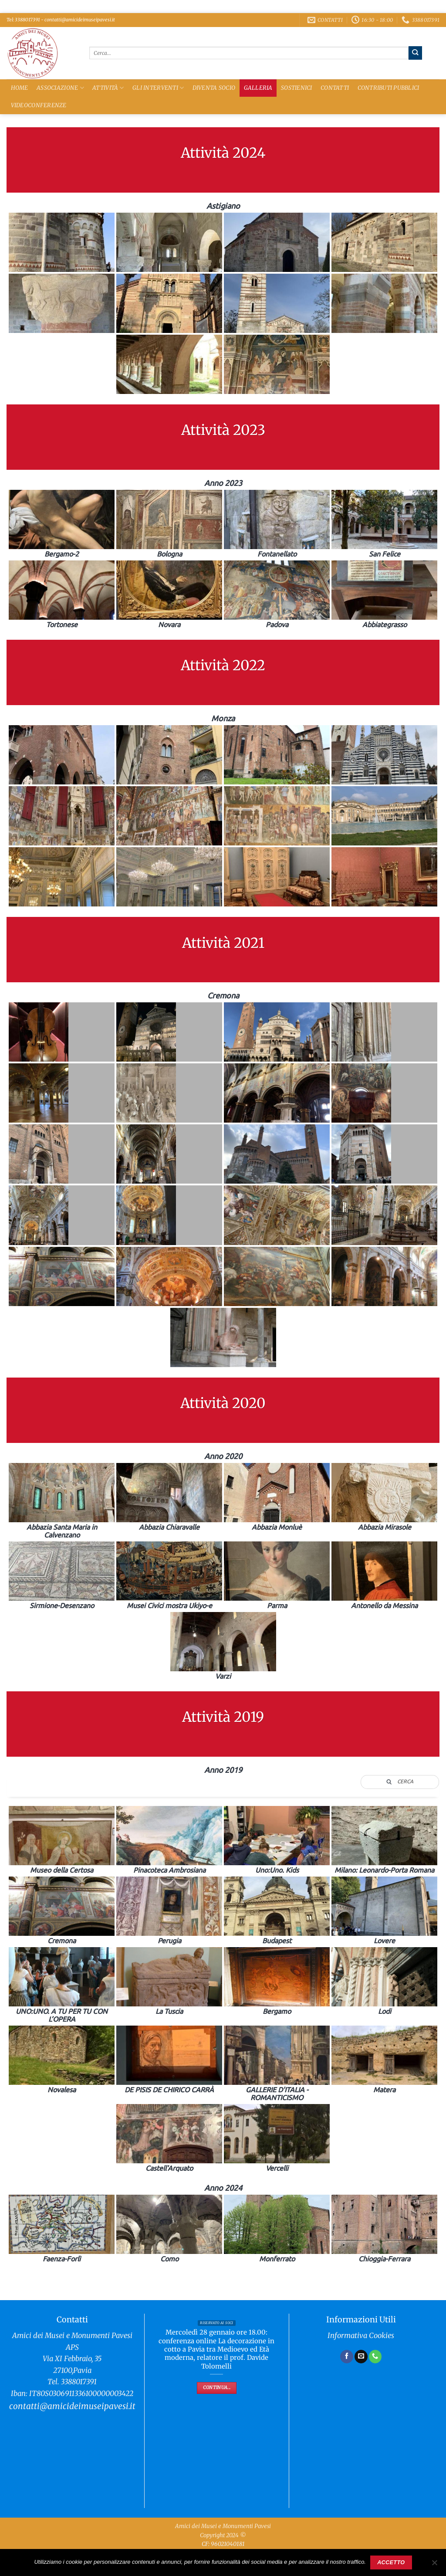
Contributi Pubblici (388, 88)
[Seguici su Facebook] (346, 2356)
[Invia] (415, 52)
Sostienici (296, 88)
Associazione (60, 88)
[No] (434, 2565)
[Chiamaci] (375, 2356)
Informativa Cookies (361, 2335)
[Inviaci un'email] (361, 2356)
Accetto (391, 2562)
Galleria (258, 88)
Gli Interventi (158, 88)
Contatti (335, 88)
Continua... (216, 2387)
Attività (108, 88)
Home (19, 88)
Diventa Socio (214, 88)
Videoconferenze (39, 105)
